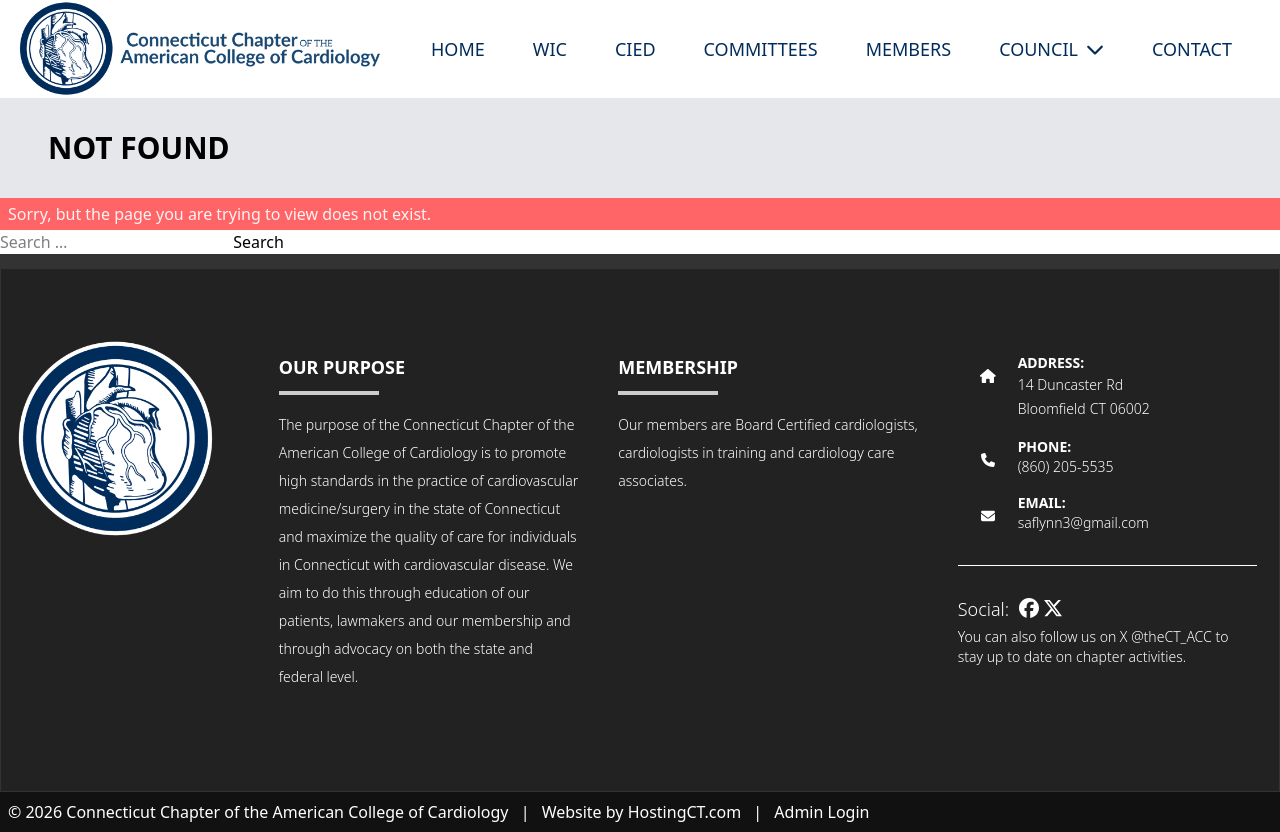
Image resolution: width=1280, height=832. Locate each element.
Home (458, 49)
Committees (761, 49)
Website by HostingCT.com (642, 812)
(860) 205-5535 (1066, 466)
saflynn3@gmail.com (1083, 522)
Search (258, 242)
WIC (550, 49)
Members (908, 49)
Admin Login (821, 812)
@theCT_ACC (1171, 636)
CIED (635, 49)
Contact (1192, 49)
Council (1051, 49)
